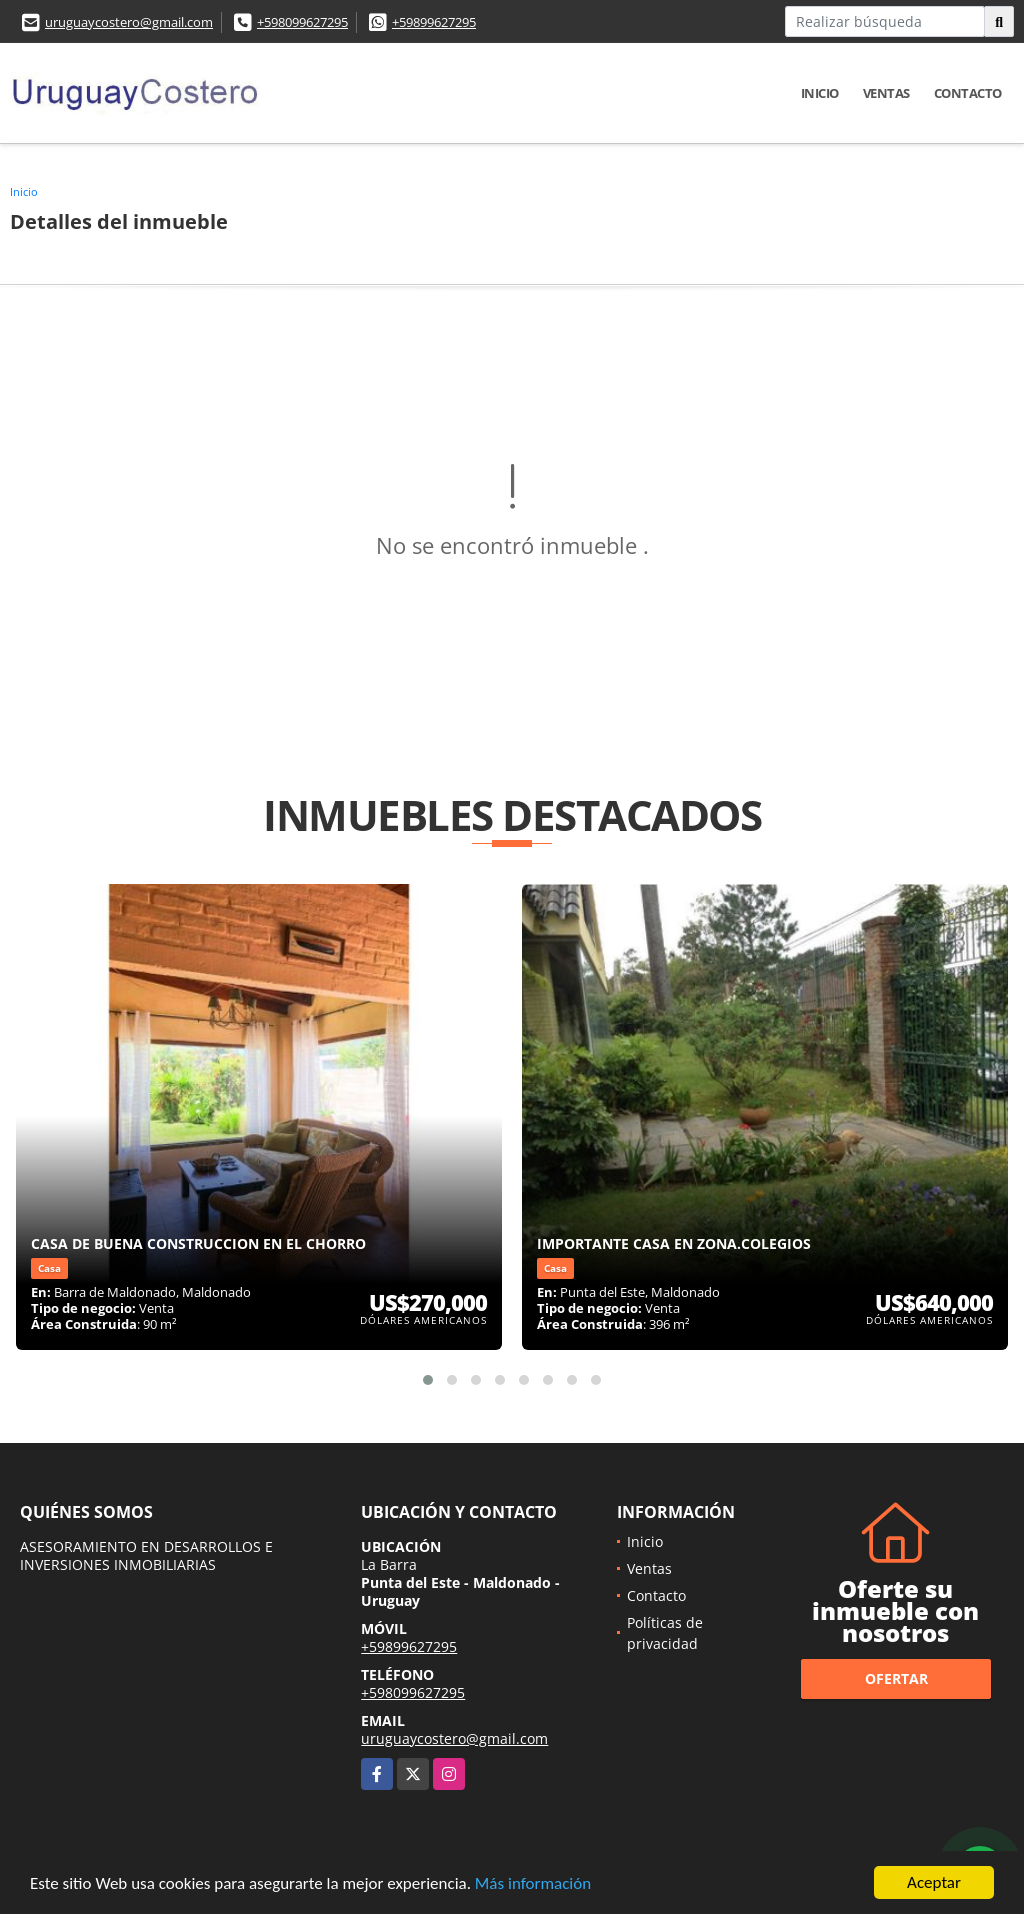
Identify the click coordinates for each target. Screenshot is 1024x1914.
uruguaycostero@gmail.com (129, 22)
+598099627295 (302, 22)
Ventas (886, 93)
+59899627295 (434, 22)
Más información (533, 1885)
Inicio (820, 93)
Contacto (968, 93)
